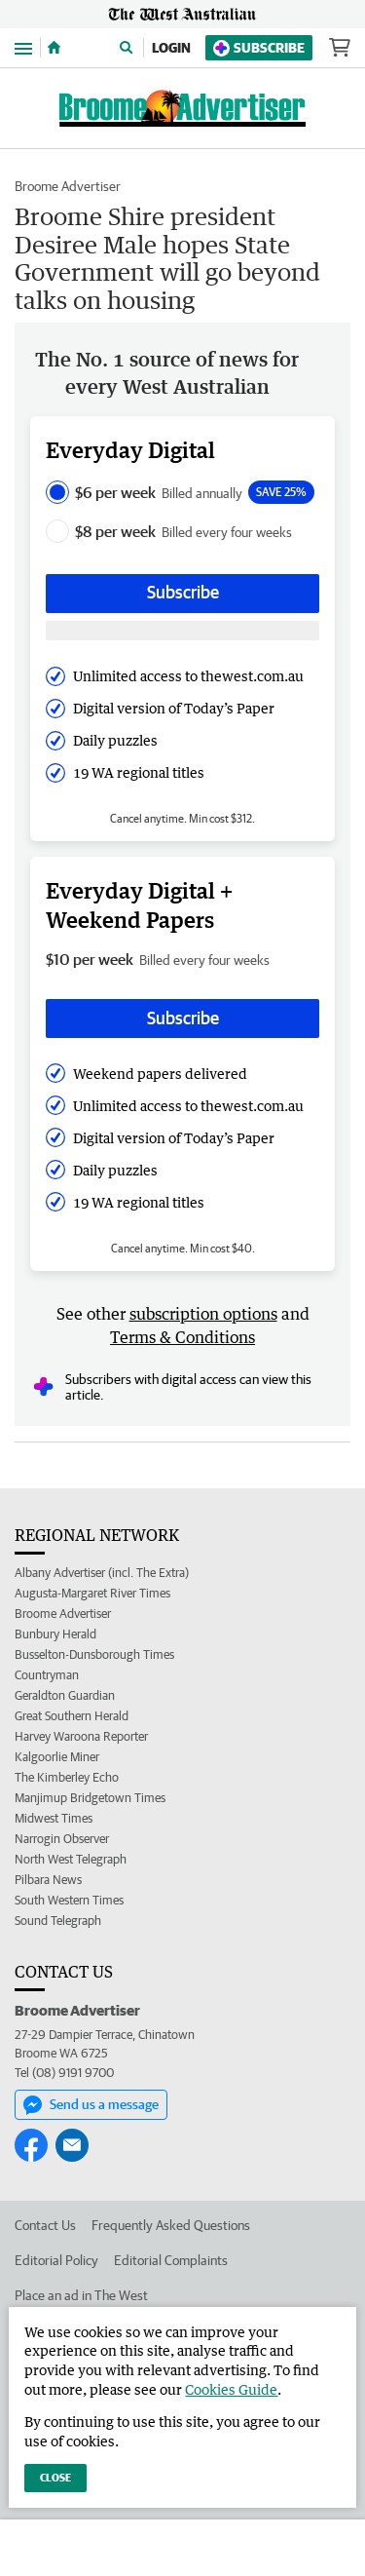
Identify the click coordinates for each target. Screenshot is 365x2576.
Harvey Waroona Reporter (81, 1736)
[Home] (54, 47)
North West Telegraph (71, 1859)
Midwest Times (53, 1818)
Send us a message (91, 2105)
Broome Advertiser (68, 186)
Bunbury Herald (55, 1634)
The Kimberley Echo (67, 1777)
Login (171, 48)
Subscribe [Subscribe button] (183, 592)
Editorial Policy (56, 2260)
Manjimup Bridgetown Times (90, 1797)
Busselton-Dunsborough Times (94, 1654)
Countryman (47, 1675)
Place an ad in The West (81, 2295)
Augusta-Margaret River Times (92, 1593)
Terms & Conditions (182, 1337)
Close (55, 2477)
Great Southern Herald (71, 1716)
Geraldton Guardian (65, 1695)
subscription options (203, 1314)
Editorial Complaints (171, 2260)
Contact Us (45, 2225)
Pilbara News (48, 1879)
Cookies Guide (231, 2389)
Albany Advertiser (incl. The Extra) (102, 1572)
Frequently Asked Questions (170, 2225)
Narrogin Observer (62, 1838)
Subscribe (259, 48)
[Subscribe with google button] (182, 631)
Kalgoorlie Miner (57, 1756)
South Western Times (69, 1900)
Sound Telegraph (58, 1920)
